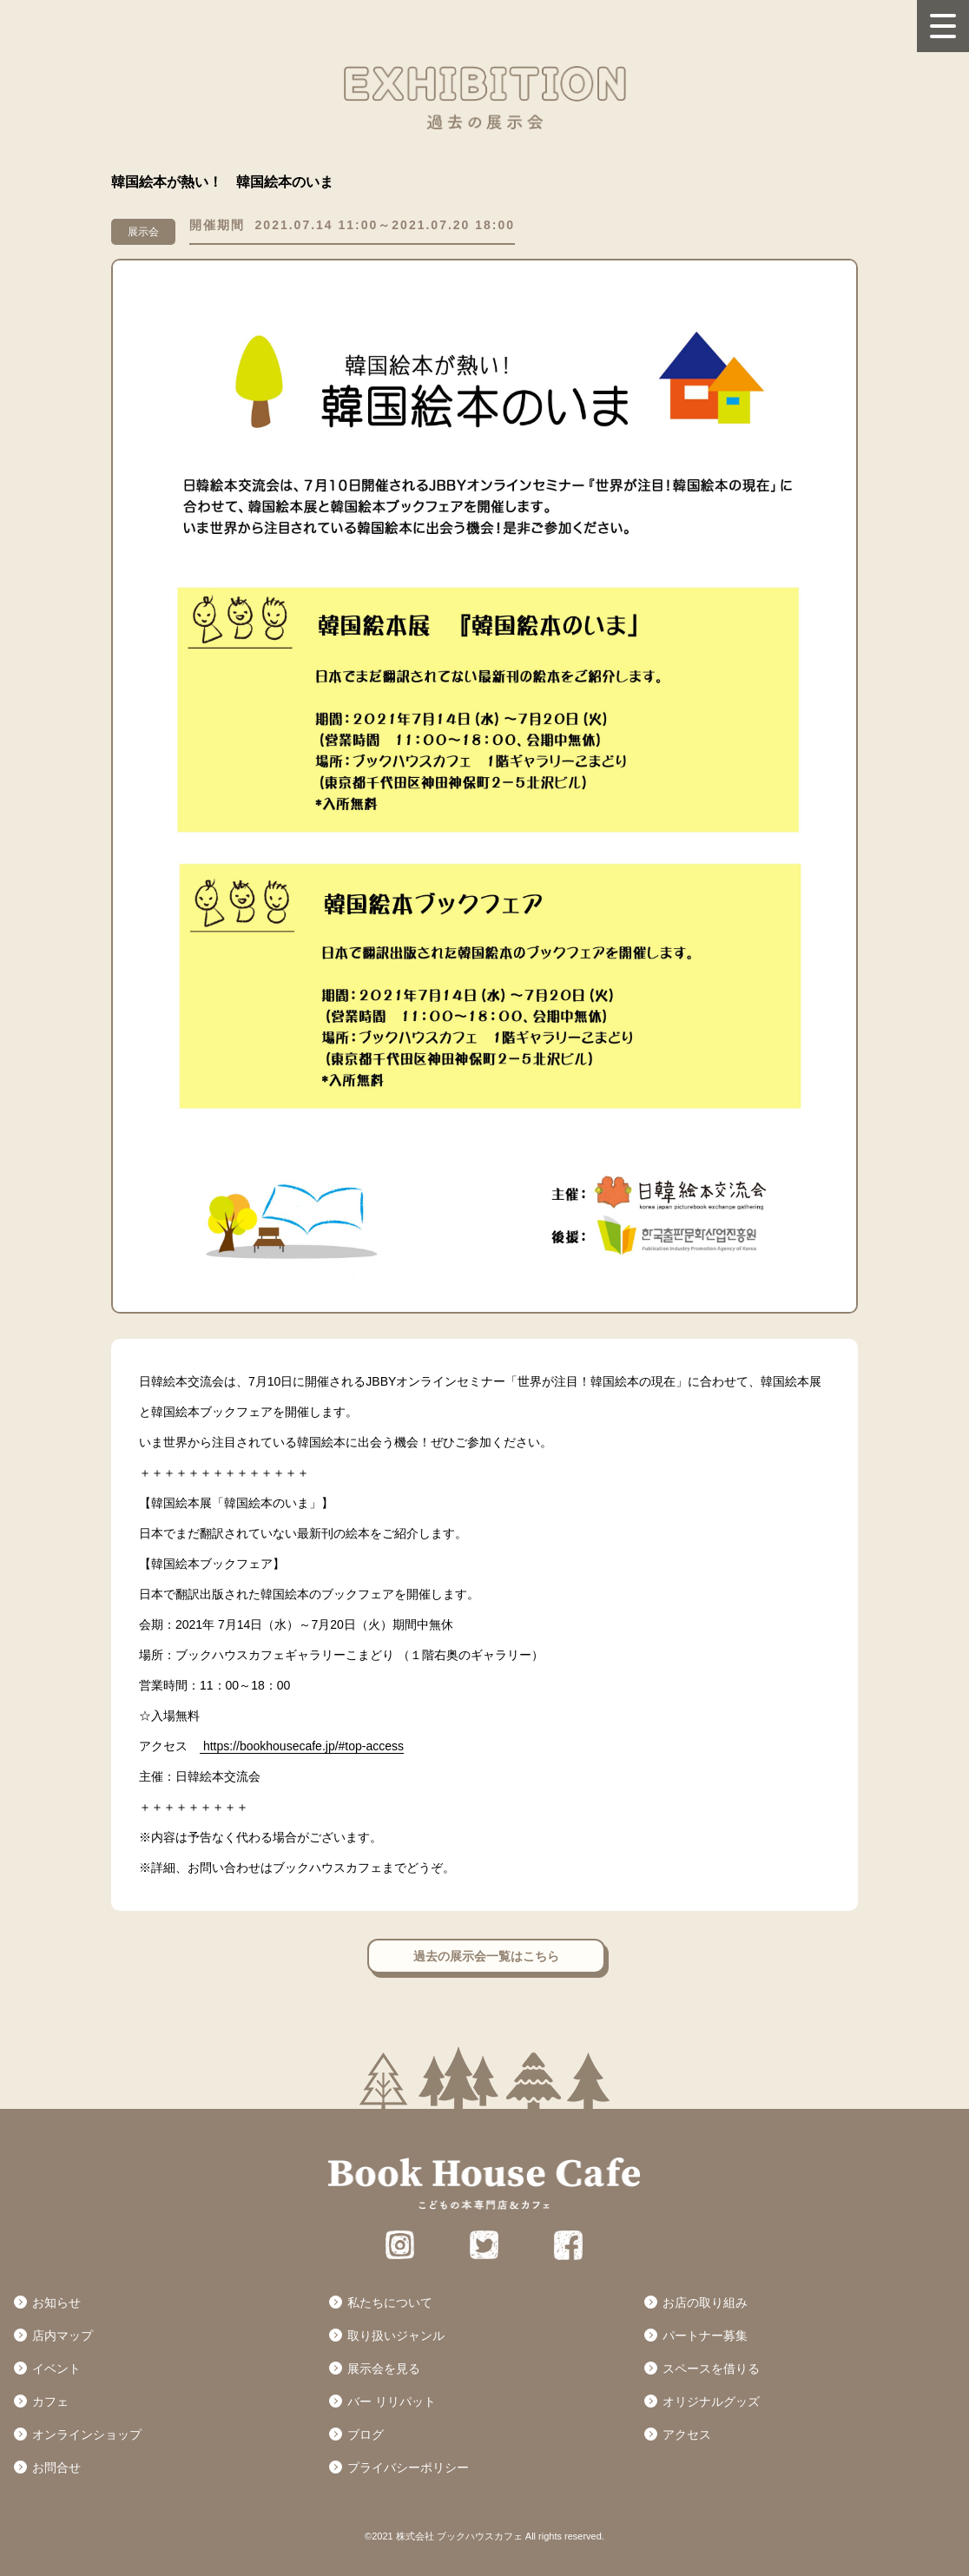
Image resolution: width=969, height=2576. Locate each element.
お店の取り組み (705, 2302)
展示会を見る (383, 2368)
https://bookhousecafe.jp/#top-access (302, 1746)
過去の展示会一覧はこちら (486, 1956)
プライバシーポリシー (408, 2467)
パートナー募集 (705, 2335)
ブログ (365, 2434)
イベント (56, 2368)
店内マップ (62, 2335)
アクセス (686, 2434)
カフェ (50, 2401)
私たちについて (389, 2302)
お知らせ (56, 2302)
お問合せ (56, 2467)
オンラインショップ (87, 2434)
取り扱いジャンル (396, 2335)
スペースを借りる (711, 2368)
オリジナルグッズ (711, 2401)
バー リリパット (391, 2401)
